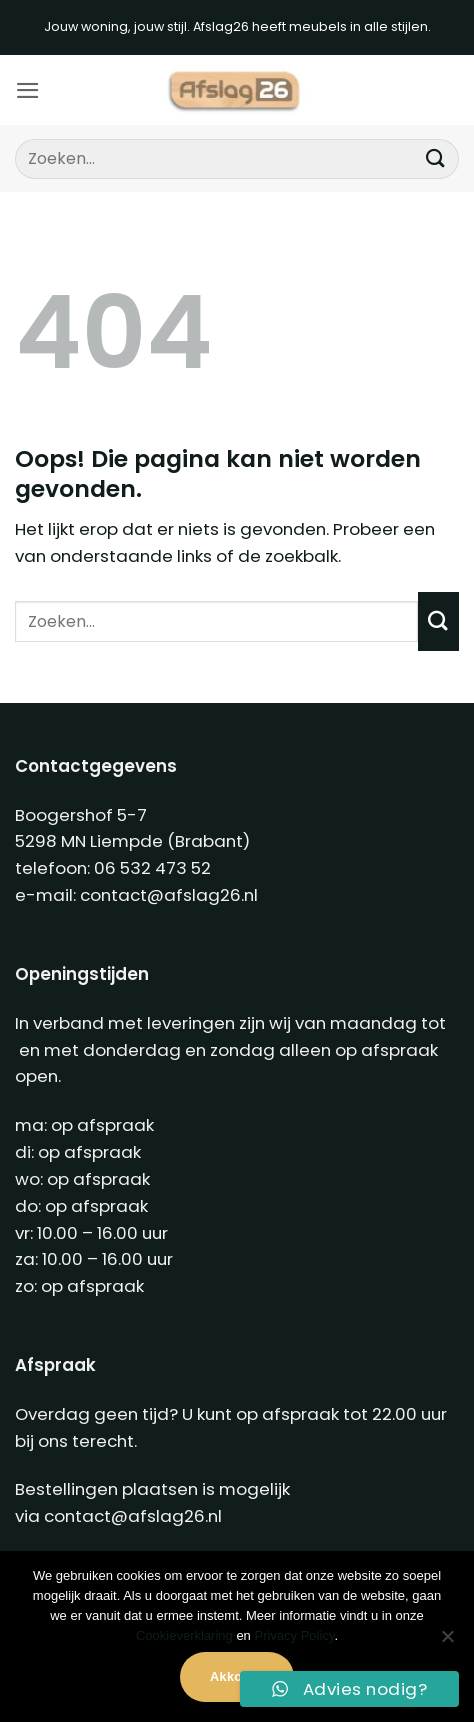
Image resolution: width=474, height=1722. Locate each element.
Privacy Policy (294, 1635)
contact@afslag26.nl (169, 895)
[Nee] (447, 1642)
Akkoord (237, 1677)
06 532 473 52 (152, 868)
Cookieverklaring (184, 1635)
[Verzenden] (435, 158)
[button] (28, 90)
